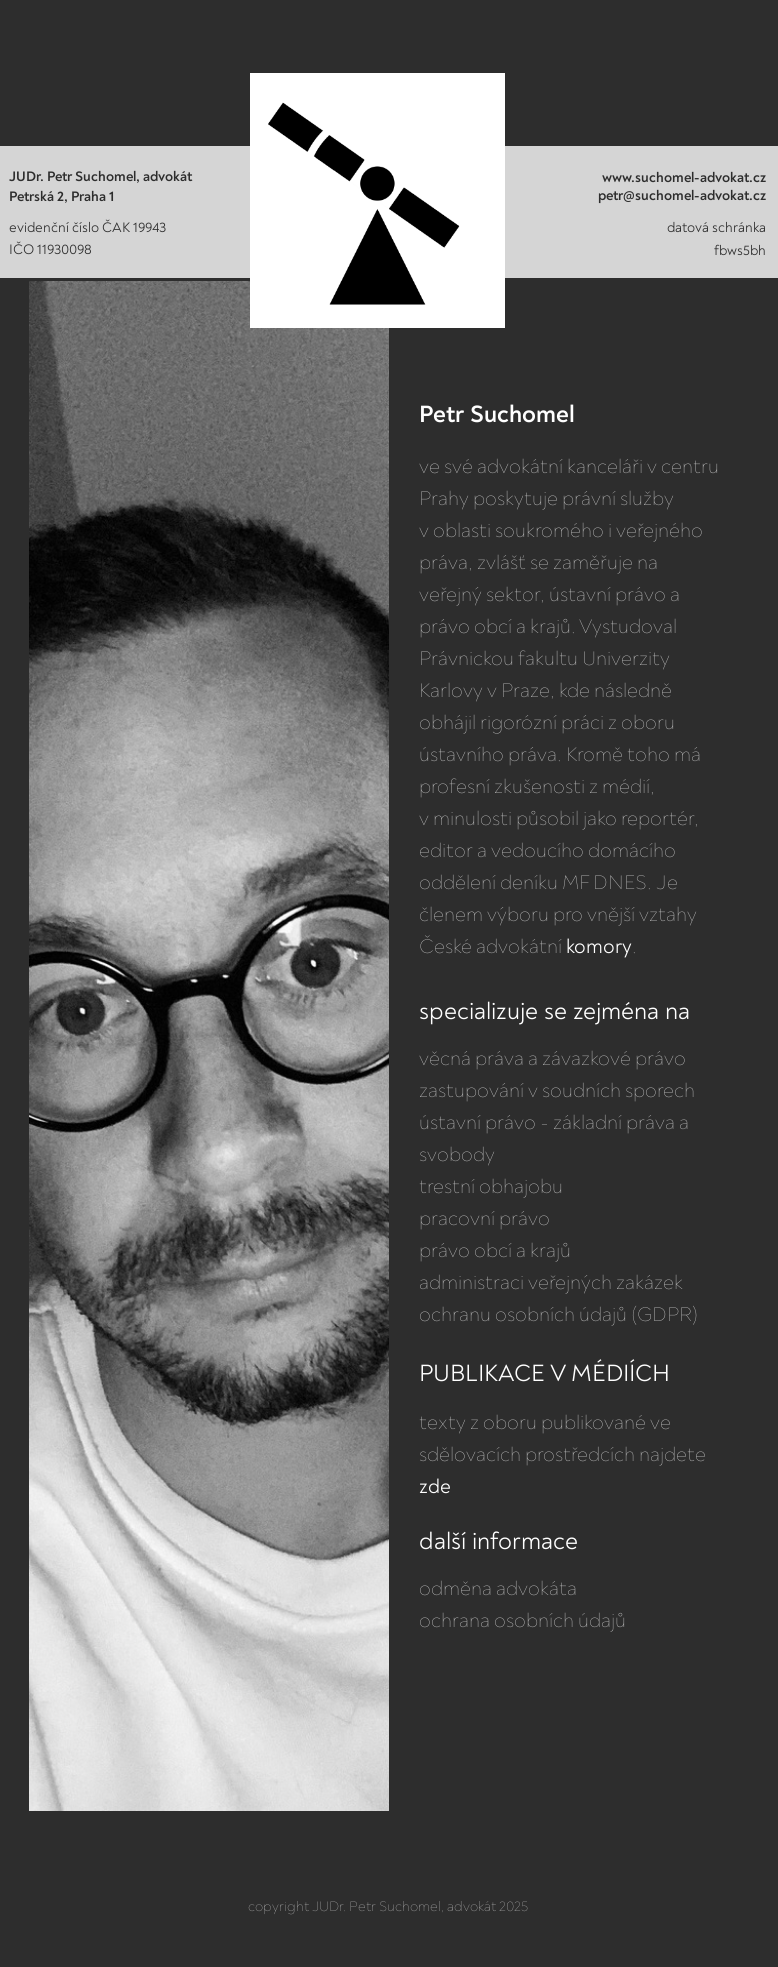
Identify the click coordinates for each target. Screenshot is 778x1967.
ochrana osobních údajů (522, 1621)
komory (599, 947)
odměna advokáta (498, 1589)
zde (435, 1487)
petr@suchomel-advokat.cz (682, 196)
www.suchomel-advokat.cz (684, 178)
